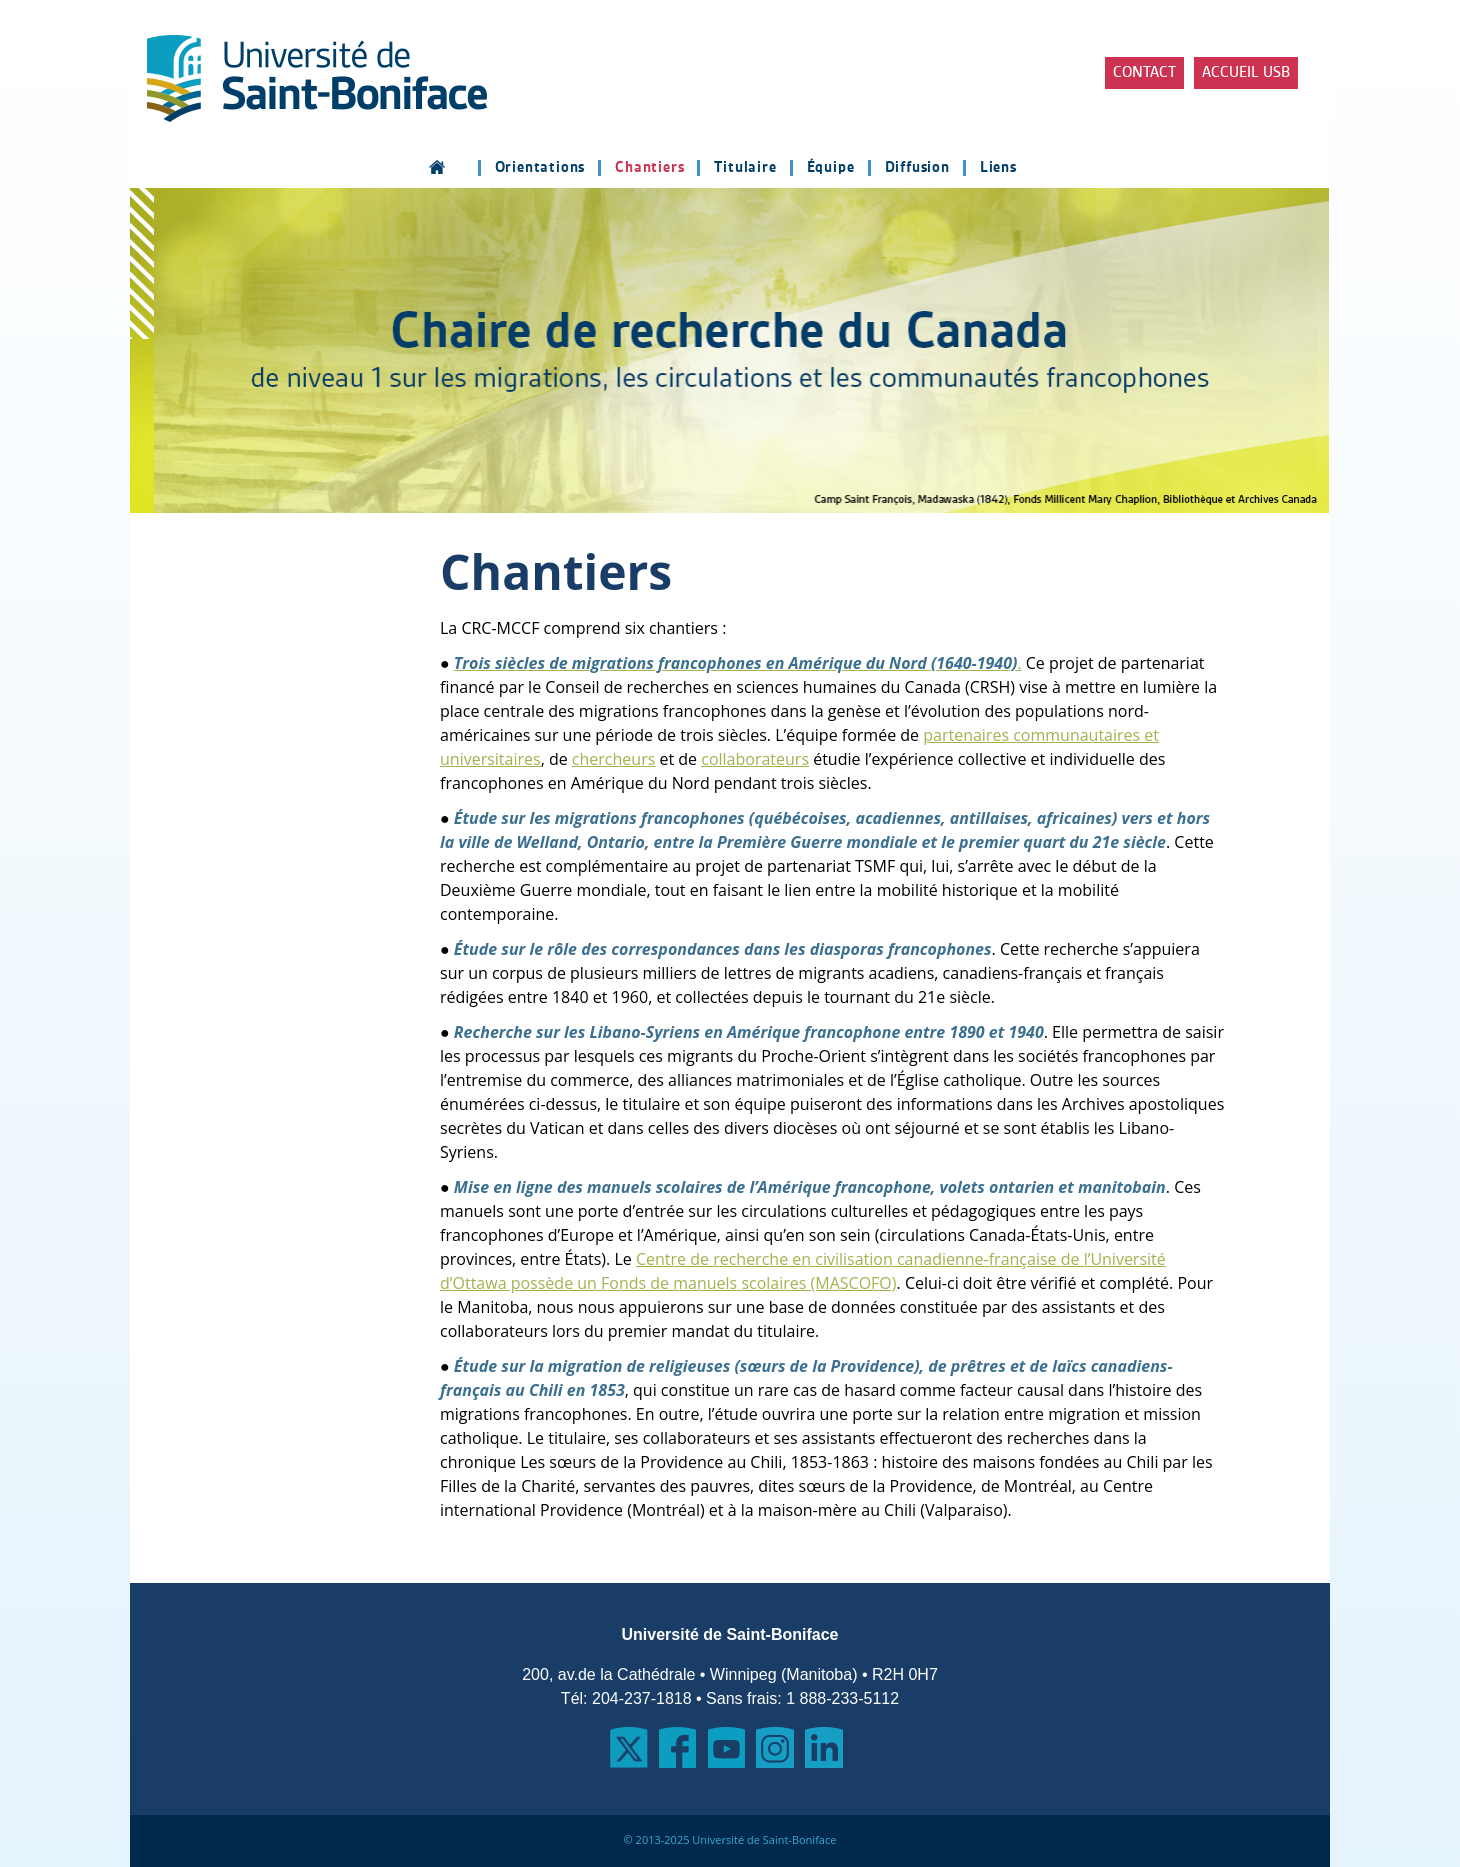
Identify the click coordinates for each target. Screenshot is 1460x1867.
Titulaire (745, 168)
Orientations (540, 168)
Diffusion (917, 168)
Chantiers (649, 168)
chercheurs (613, 759)
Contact (1144, 73)
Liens (998, 168)
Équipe (831, 168)
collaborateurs (755, 759)
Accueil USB (1246, 73)
